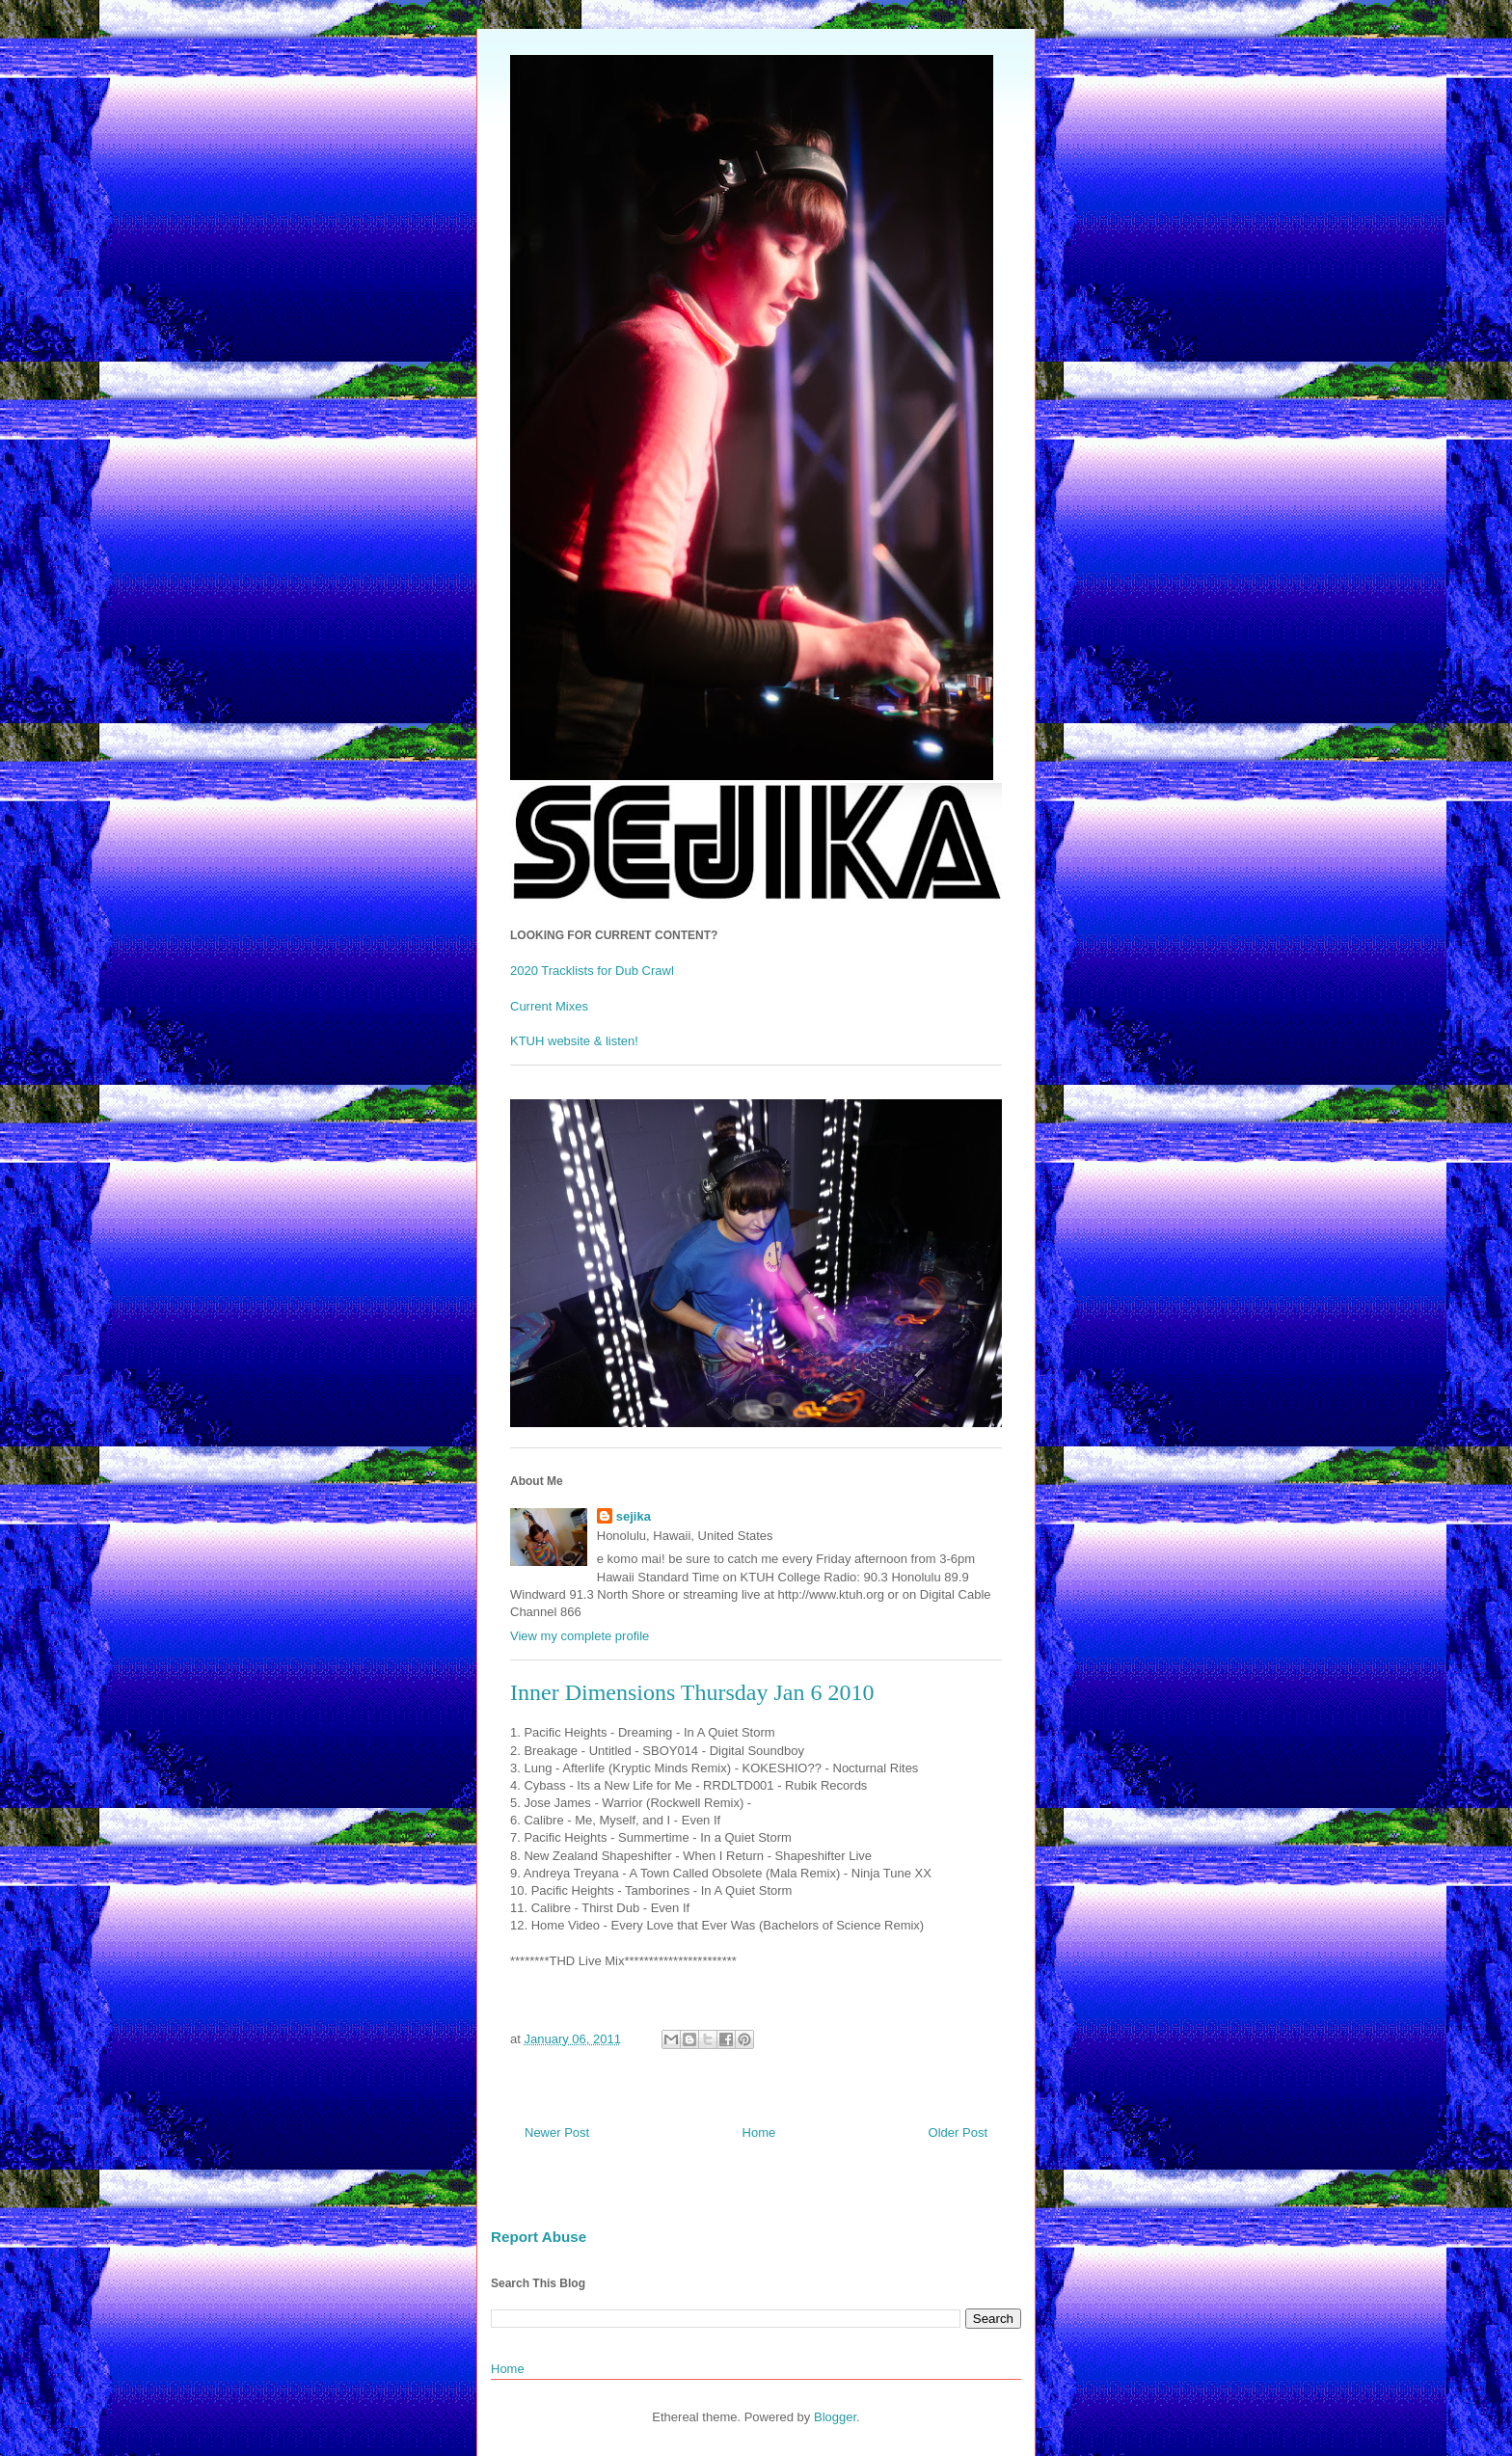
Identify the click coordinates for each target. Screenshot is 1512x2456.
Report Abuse (538, 2236)
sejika (633, 1516)
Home (759, 2132)
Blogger (835, 2417)
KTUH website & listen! (574, 1041)
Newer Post (557, 2132)
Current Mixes (549, 1006)
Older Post (958, 2132)
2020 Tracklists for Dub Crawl (592, 970)
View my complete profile (579, 1636)
